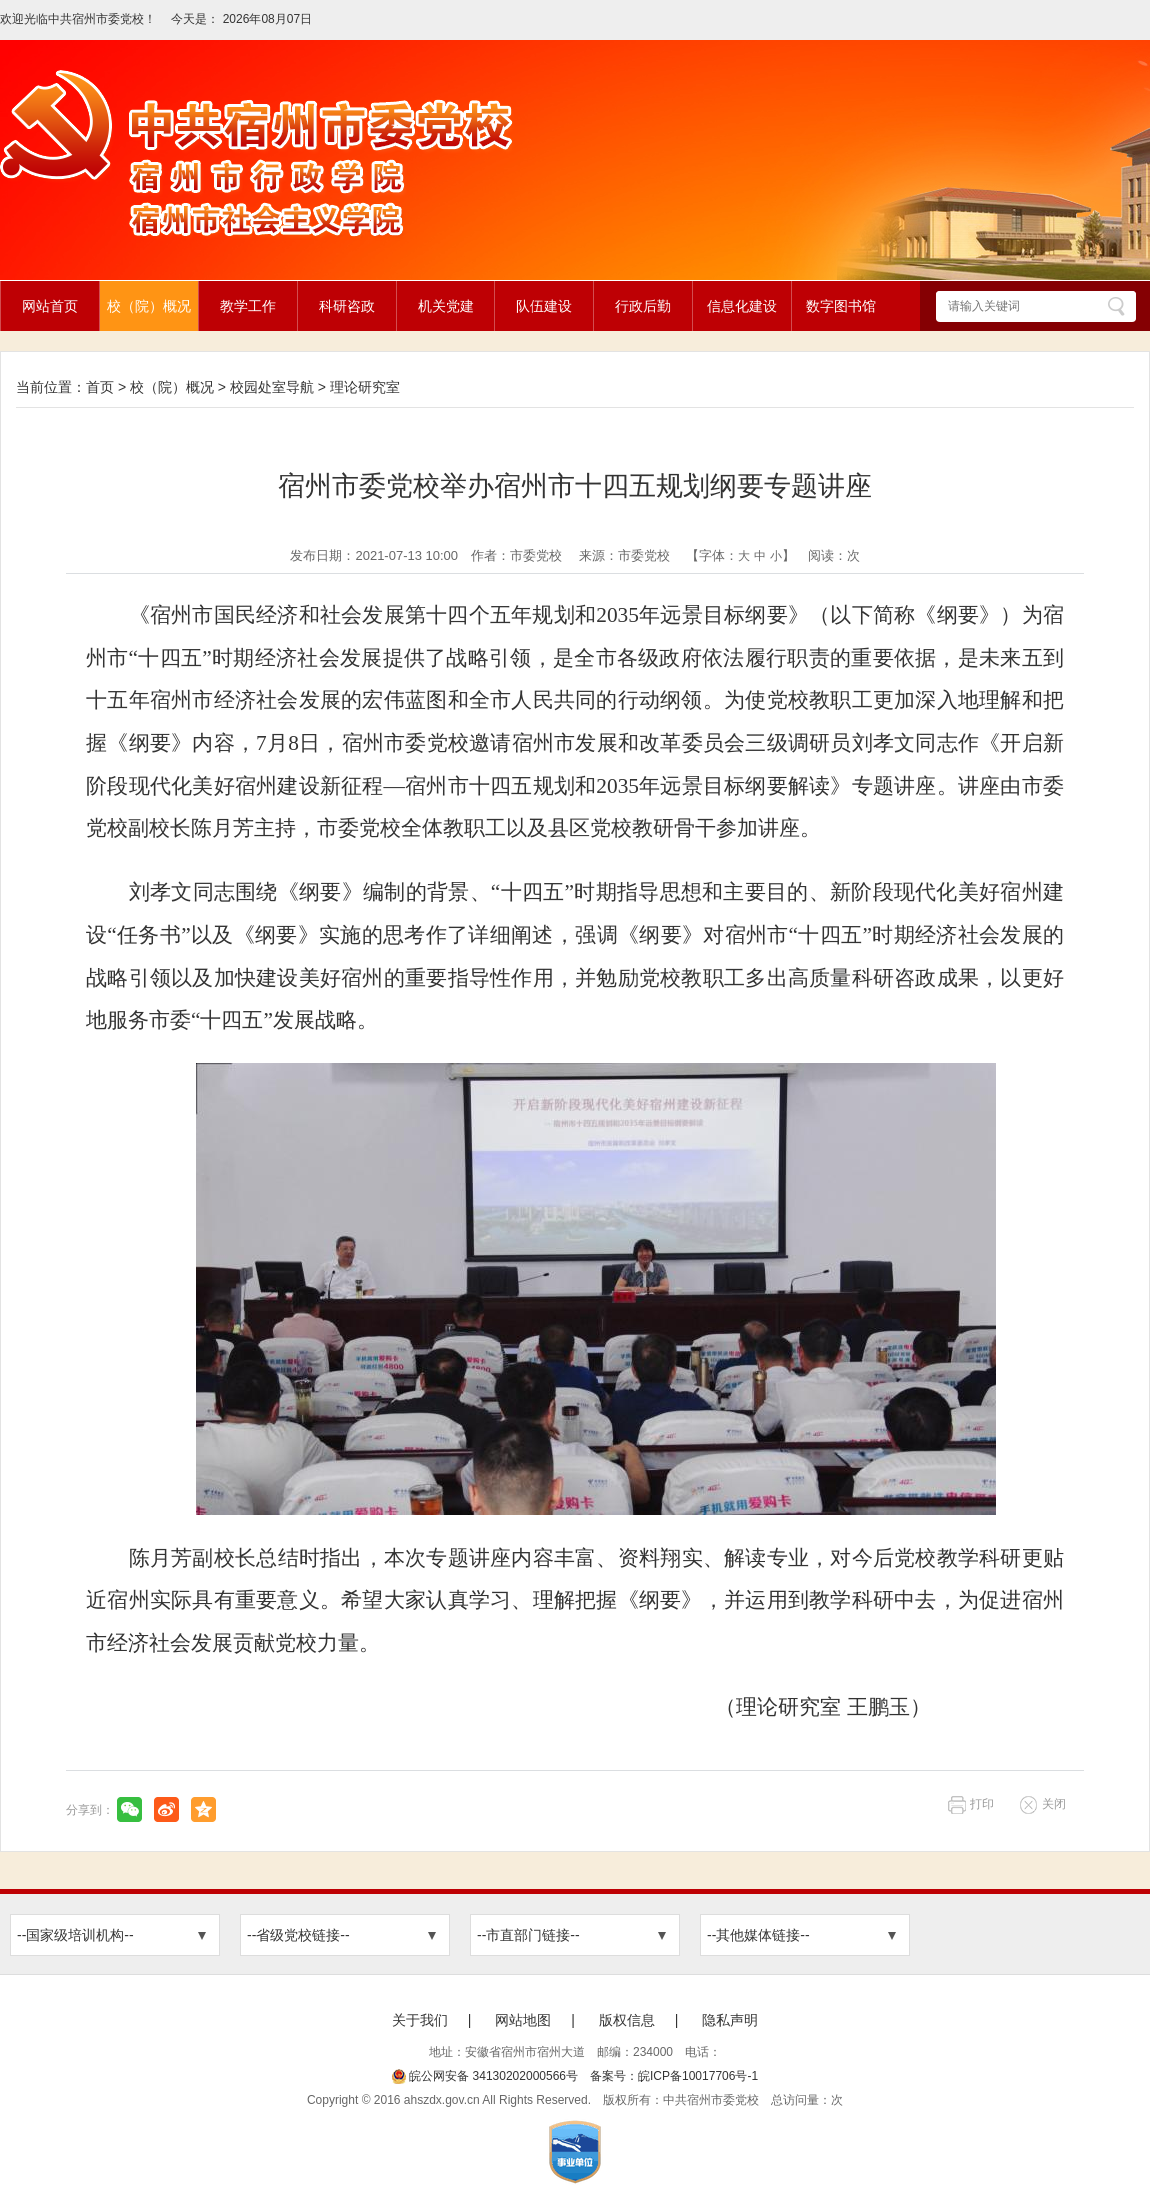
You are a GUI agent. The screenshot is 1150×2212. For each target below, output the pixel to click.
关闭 (1054, 1804)
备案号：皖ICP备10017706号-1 (674, 2076)
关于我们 (420, 2020)
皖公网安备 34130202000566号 (485, 2076)
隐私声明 (730, 2020)
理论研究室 (365, 387)
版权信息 (627, 2020)
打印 (982, 1804)
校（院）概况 (149, 306)
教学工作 (248, 306)
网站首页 (50, 306)
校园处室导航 (272, 387)
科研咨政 (347, 306)
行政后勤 (643, 306)
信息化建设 (742, 306)
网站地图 (523, 2020)
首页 (100, 387)
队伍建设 (544, 306)
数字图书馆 (841, 306)
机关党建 (446, 306)
